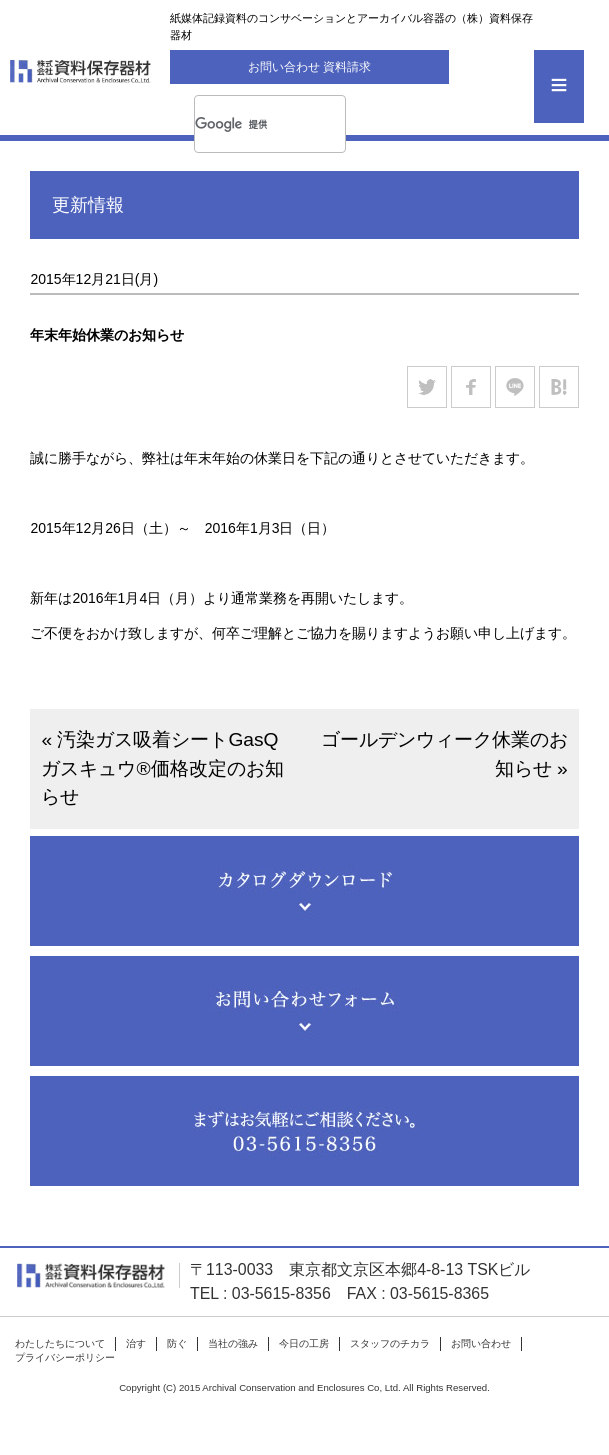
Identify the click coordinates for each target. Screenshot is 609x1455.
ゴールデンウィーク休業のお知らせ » (444, 754)
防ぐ (177, 1343)
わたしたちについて (60, 1343)
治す (136, 1343)
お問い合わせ (481, 1343)
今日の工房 (304, 1343)
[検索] (250, 124)
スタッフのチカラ (390, 1343)
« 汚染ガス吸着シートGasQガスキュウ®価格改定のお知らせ (162, 768)
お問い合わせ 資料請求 (309, 67)
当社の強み (233, 1343)
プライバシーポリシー (65, 1357)
